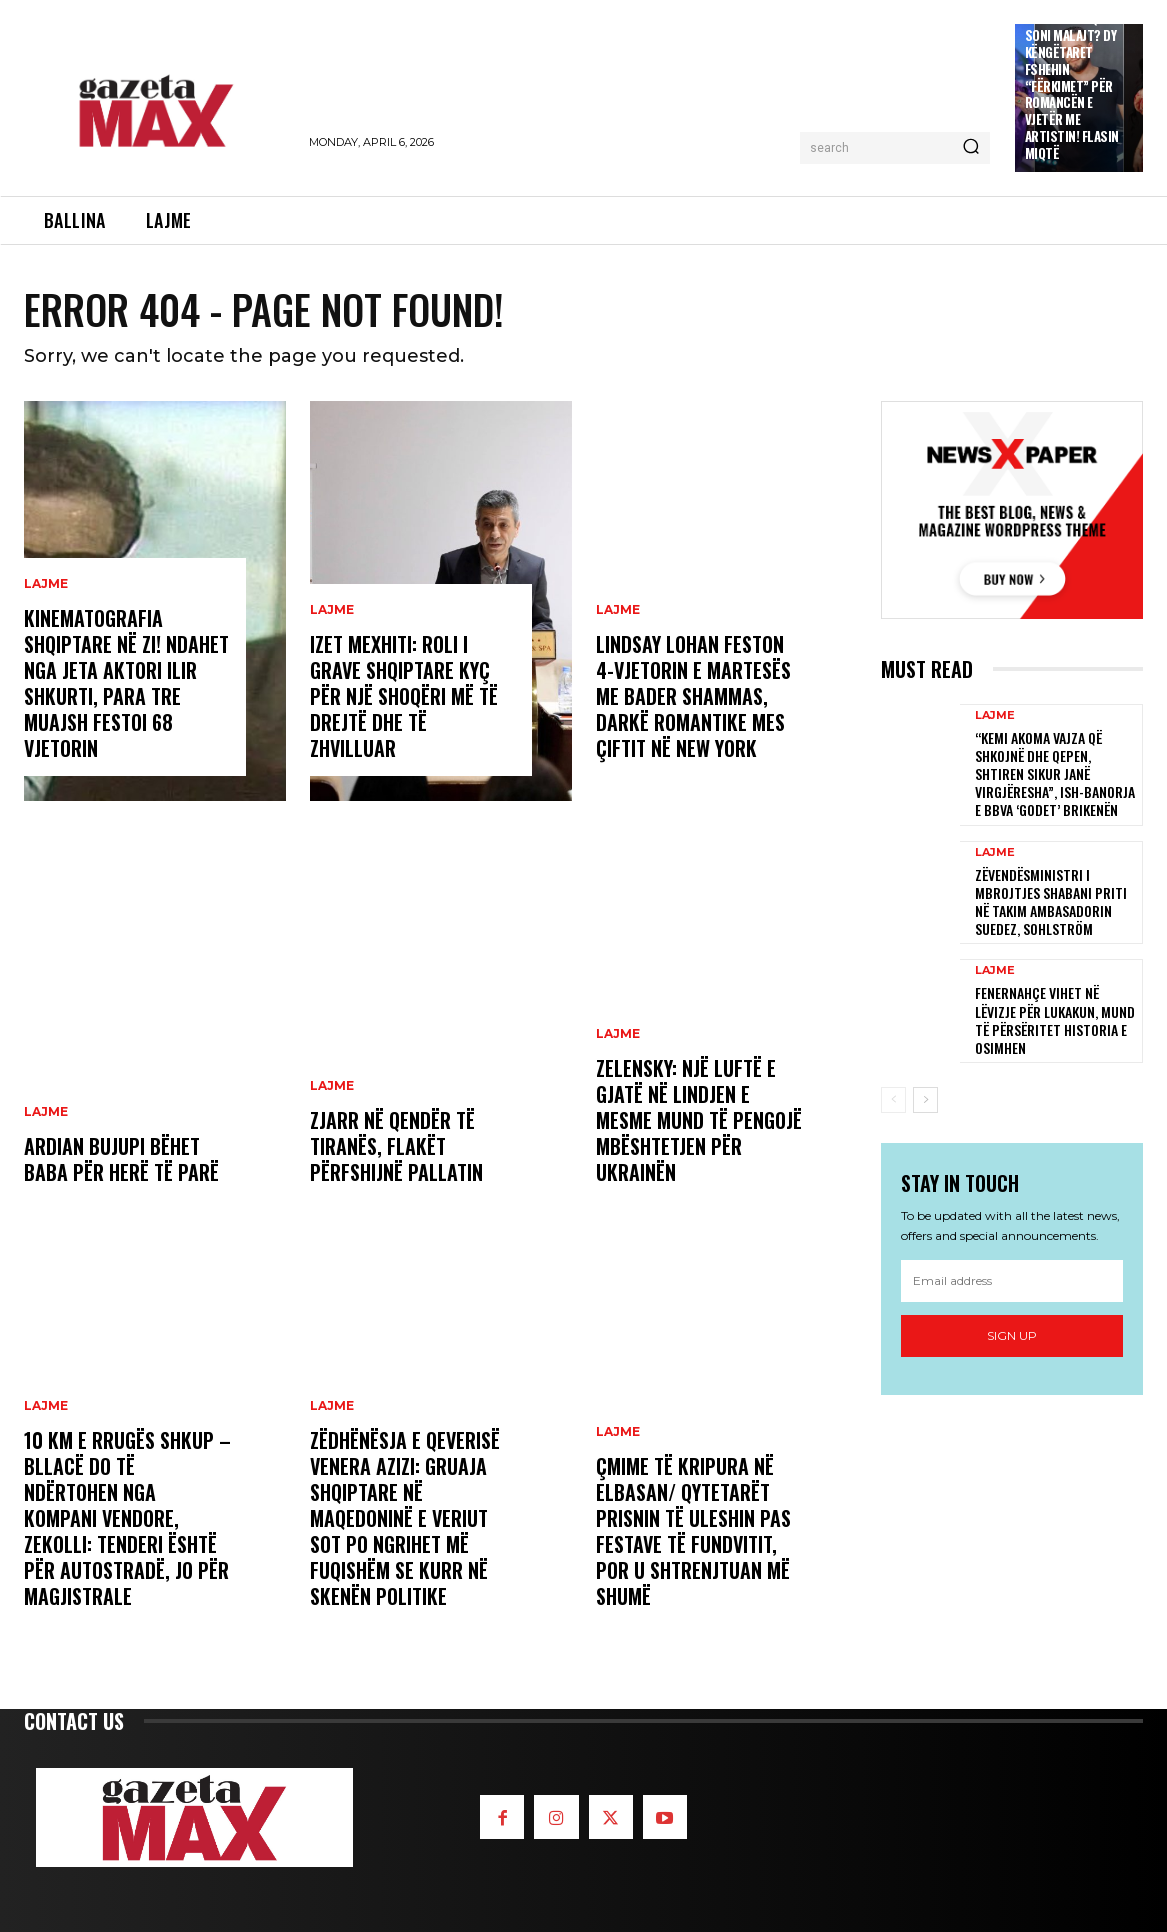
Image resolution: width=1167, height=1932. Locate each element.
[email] (1012, 1281)
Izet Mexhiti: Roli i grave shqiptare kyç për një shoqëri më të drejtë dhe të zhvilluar (404, 696)
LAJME (46, 584)
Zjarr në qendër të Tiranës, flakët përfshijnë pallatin (396, 1146)
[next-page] (925, 1100)
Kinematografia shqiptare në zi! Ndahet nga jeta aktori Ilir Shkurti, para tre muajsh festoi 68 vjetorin (126, 683)
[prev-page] (893, 1100)
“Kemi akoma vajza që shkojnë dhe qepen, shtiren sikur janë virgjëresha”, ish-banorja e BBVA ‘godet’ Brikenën (1055, 774)
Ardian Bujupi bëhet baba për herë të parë (121, 1159)
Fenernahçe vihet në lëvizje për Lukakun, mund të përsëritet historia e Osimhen (1055, 1020)
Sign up (1012, 1335)
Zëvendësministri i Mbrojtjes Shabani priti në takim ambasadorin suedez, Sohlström (1051, 902)
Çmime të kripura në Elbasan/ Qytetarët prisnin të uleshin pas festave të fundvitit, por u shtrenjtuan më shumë (693, 1531)
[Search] (971, 148)
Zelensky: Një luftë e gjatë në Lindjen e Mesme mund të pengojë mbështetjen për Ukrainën (699, 1120)
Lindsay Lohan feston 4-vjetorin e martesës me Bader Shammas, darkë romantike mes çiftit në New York (693, 696)
